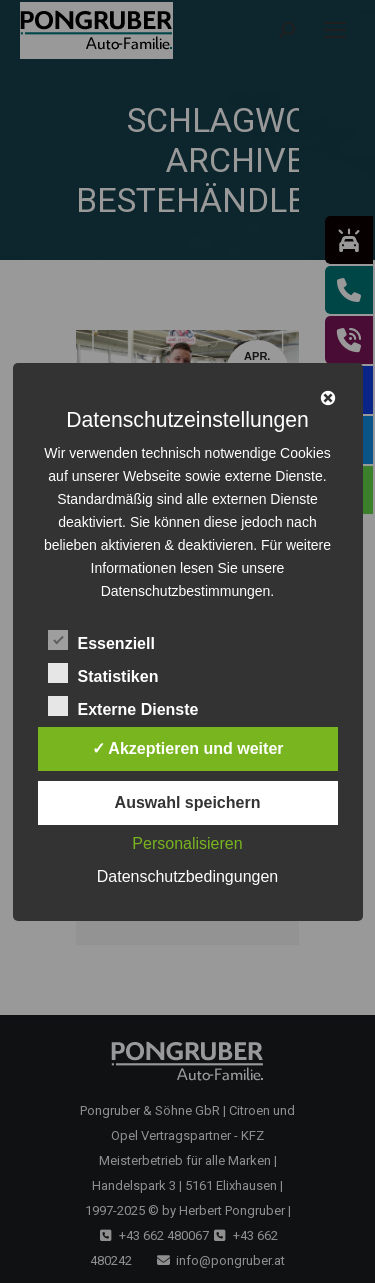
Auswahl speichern (188, 802)
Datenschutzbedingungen (187, 876)
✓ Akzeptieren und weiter (188, 748)
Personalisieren (187, 843)
